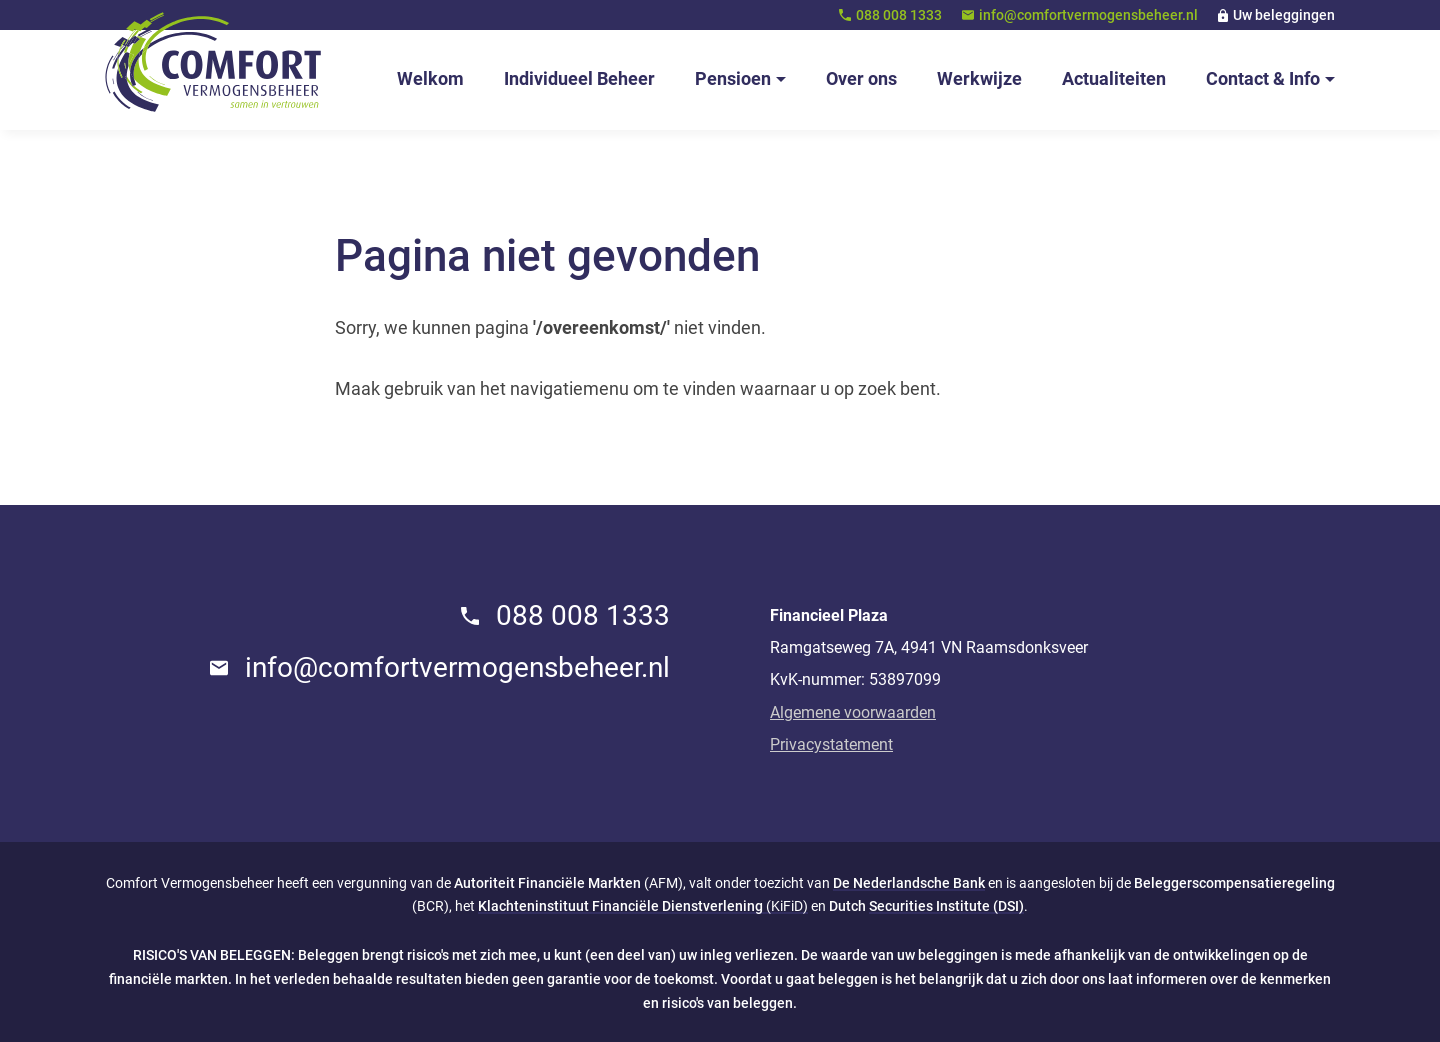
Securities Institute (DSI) (946, 906)
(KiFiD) (643, 906)
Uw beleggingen (1284, 15)
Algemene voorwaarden (853, 712)
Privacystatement (831, 744)
